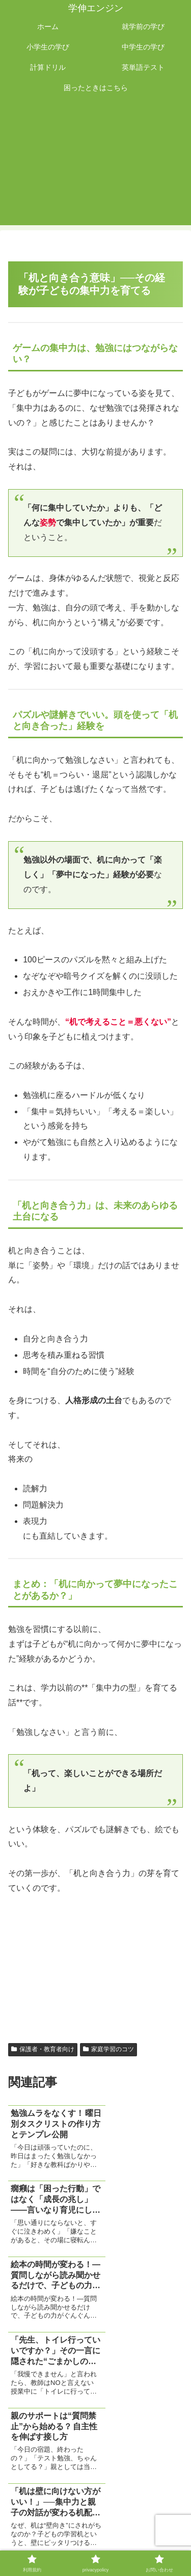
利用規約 (52, 2528)
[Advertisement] (95, 165)
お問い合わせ (95, 2543)
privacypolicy (139, 2528)
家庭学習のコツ (108, 2049)
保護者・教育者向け (42, 2049)
